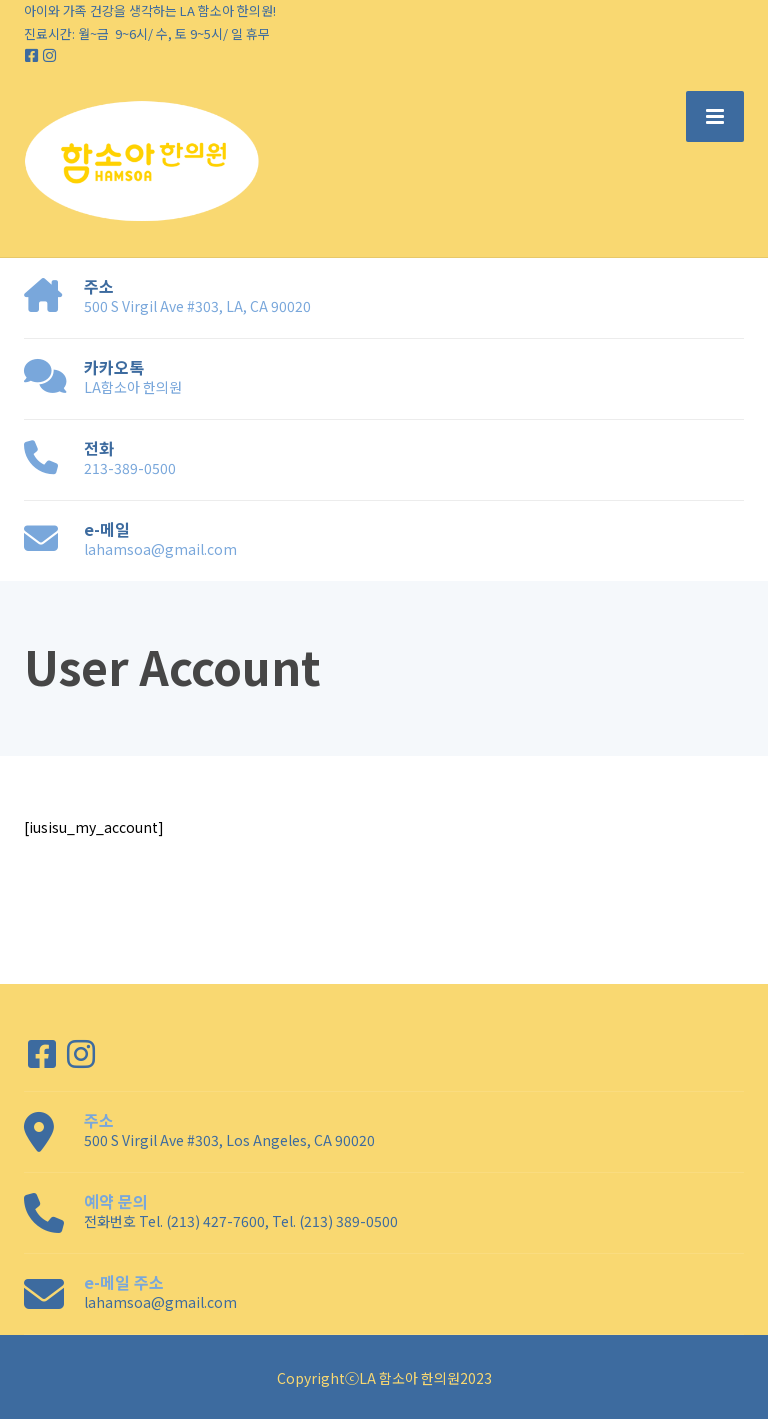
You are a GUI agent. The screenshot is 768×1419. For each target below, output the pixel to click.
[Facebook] (33, 55)
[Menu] (715, 116)
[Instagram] (49, 55)
